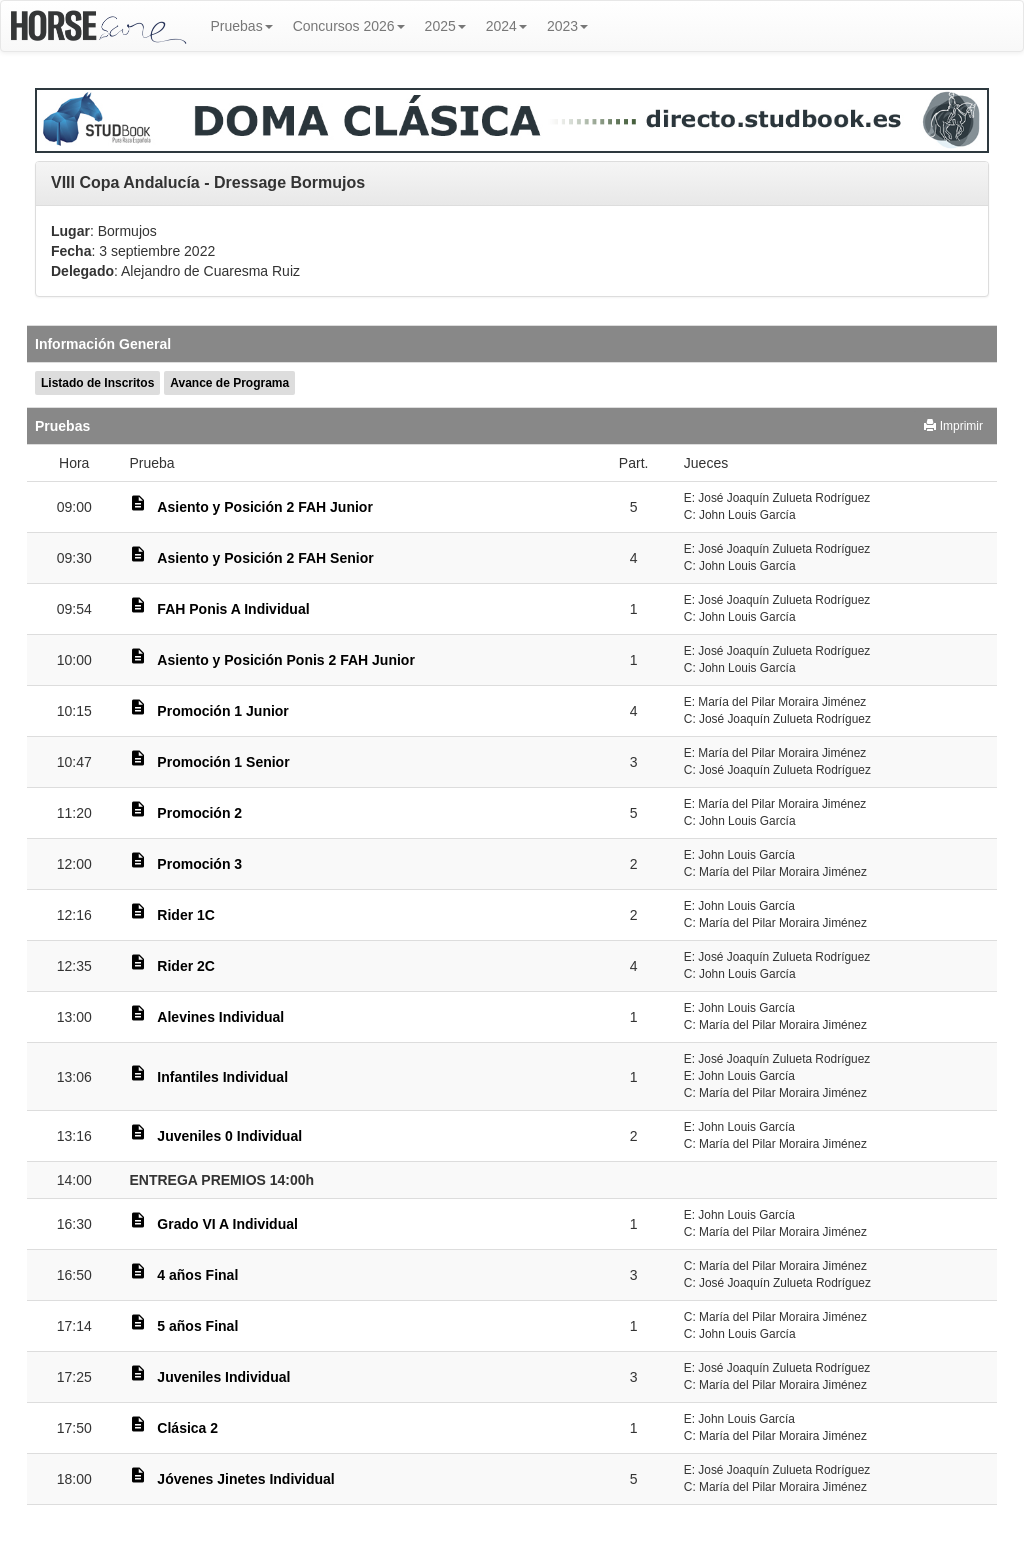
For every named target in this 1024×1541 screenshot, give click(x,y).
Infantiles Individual (222, 1077)
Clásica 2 (187, 1428)
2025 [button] (445, 26)
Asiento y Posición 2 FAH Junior (264, 507)
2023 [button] (567, 26)
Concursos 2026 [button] (349, 26)
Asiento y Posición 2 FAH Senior (265, 558)
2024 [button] (506, 26)
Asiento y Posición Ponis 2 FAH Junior (286, 660)
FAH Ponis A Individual (233, 609)
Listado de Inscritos (97, 383)
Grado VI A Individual (227, 1224)
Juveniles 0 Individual (229, 1136)
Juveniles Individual (223, 1377)
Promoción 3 (199, 864)
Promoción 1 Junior (222, 711)
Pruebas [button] (242, 26)
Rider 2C (186, 966)
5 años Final (197, 1326)
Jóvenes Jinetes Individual (245, 1479)
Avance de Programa (229, 383)
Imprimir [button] (953, 426)
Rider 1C (186, 915)
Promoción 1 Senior (223, 762)
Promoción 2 (199, 813)
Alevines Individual (220, 1017)
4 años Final (197, 1275)
